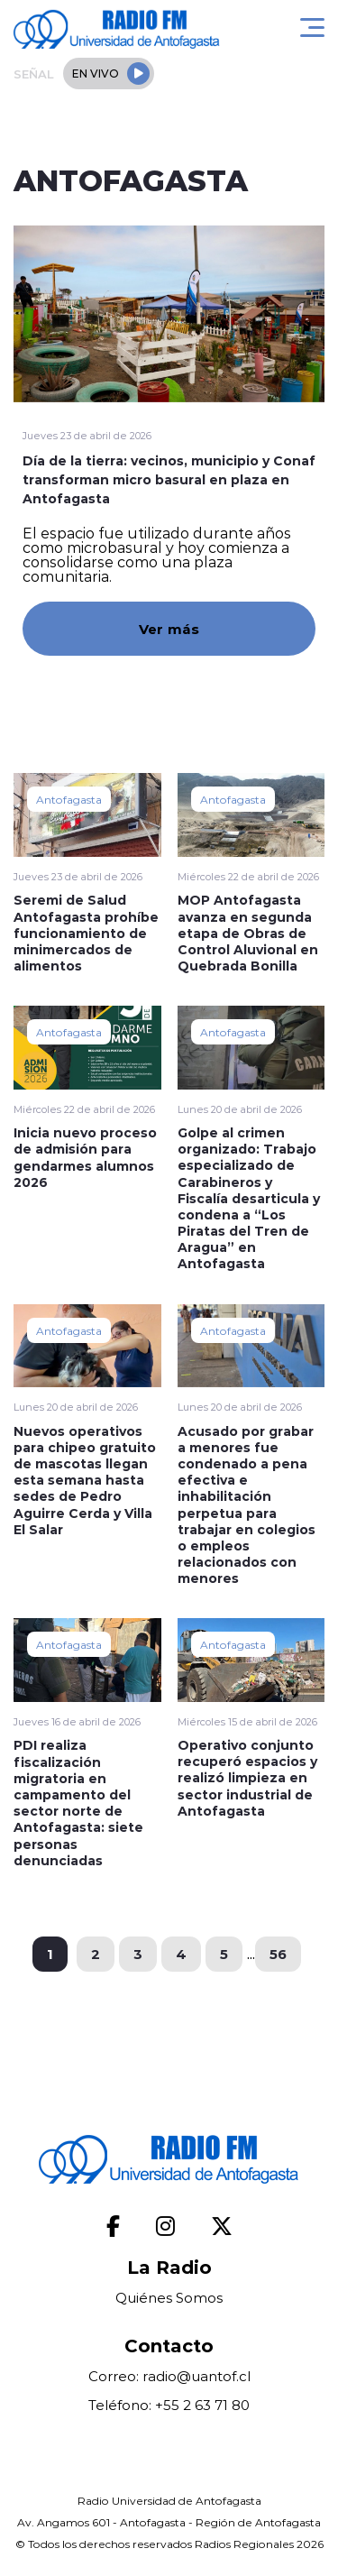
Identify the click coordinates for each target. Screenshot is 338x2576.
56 (278, 1954)
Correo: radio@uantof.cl (169, 2376)
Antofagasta (69, 799)
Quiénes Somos (169, 2297)
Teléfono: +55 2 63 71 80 (169, 2405)
